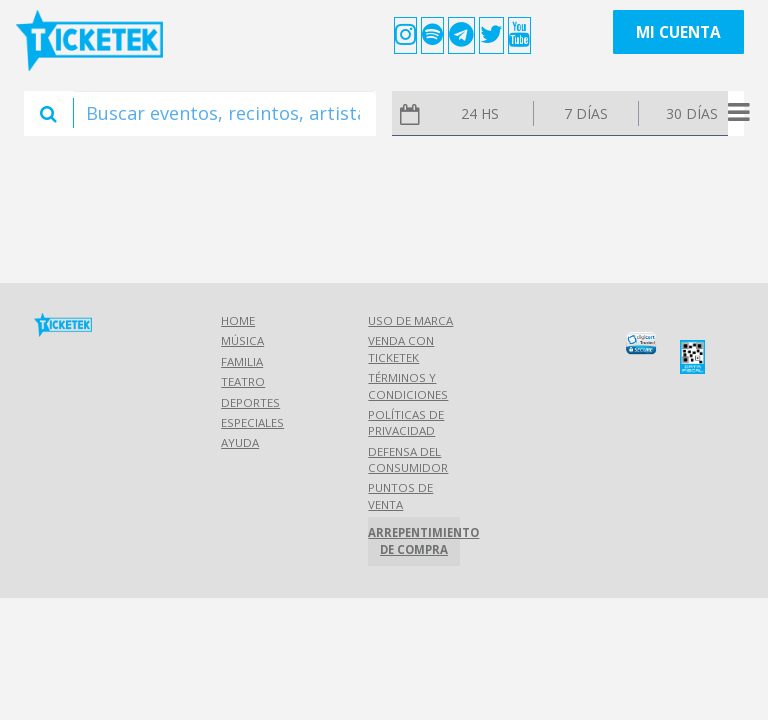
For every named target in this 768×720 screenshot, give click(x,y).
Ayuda (240, 442)
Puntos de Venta (400, 495)
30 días (692, 113)
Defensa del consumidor (408, 459)
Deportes (250, 402)
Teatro (243, 381)
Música (242, 340)
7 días (586, 113)
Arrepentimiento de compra (413, 540)
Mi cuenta (678, 32)
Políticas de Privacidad (406, 422)
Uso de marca (410, 320)
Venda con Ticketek (401, 348)
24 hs (480, 113)
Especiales (252, 422)
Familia (242, 361)
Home (238, 320)
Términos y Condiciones (408, 385)
